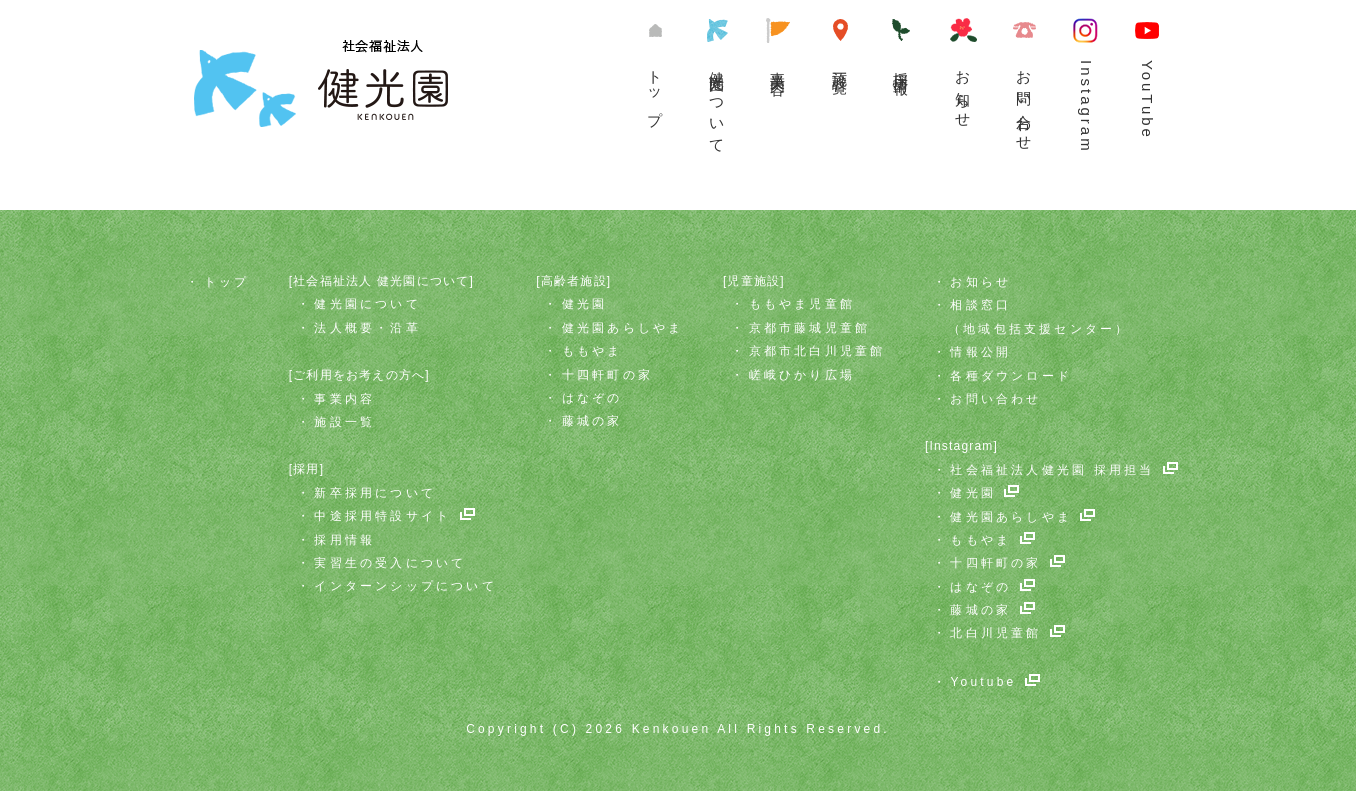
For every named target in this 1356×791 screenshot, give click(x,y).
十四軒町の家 (607, 375)
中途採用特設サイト (382, 516)
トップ (655, 90)
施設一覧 (840, 66)
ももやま (592, 351)
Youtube (983, 682)
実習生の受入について (390, 563)
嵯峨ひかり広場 (802, 375)
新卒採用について (375, 493)
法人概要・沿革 (367, 328)
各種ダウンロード (1011, 376)
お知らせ (963, 91)
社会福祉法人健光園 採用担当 (1052, 470)
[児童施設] (754, 281)
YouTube (1147, 100)
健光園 (585, 304)
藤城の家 (592, 421)
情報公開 (980, 352)
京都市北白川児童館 (817, 351)
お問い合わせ (1024, 103)
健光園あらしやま (623, 328)
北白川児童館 (995, 633)
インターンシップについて (405, 586)
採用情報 (344, 540)
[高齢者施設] (573, 281)
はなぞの (592, 398)
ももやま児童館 (802, 304)
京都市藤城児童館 (810, 328)
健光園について (717, 104)
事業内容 (778, 66)
